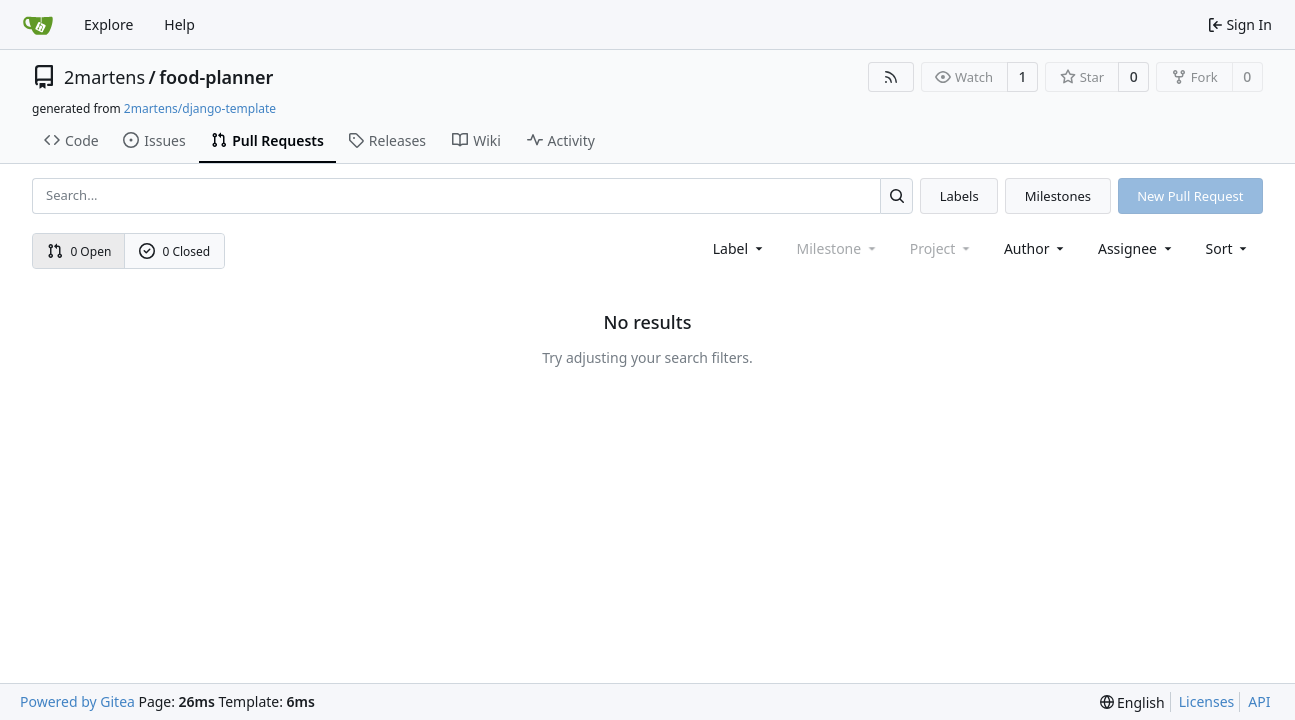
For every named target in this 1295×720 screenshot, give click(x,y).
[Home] (38, 25)
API (1259, 701)
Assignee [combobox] (1136, 248)
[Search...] (896, 195)
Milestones (1058, 196)
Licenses (1207, 701)
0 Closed (175, 251)
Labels (959, 196)
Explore (108, 24)
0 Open (79, 251)
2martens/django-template (200, 108)
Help (179, 24)
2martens (104, 77)
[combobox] (739, 248)
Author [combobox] (1035, 248)
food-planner (216, 77)
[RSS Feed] (891, 77)
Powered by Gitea (77, 701)
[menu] (1228, 248)
